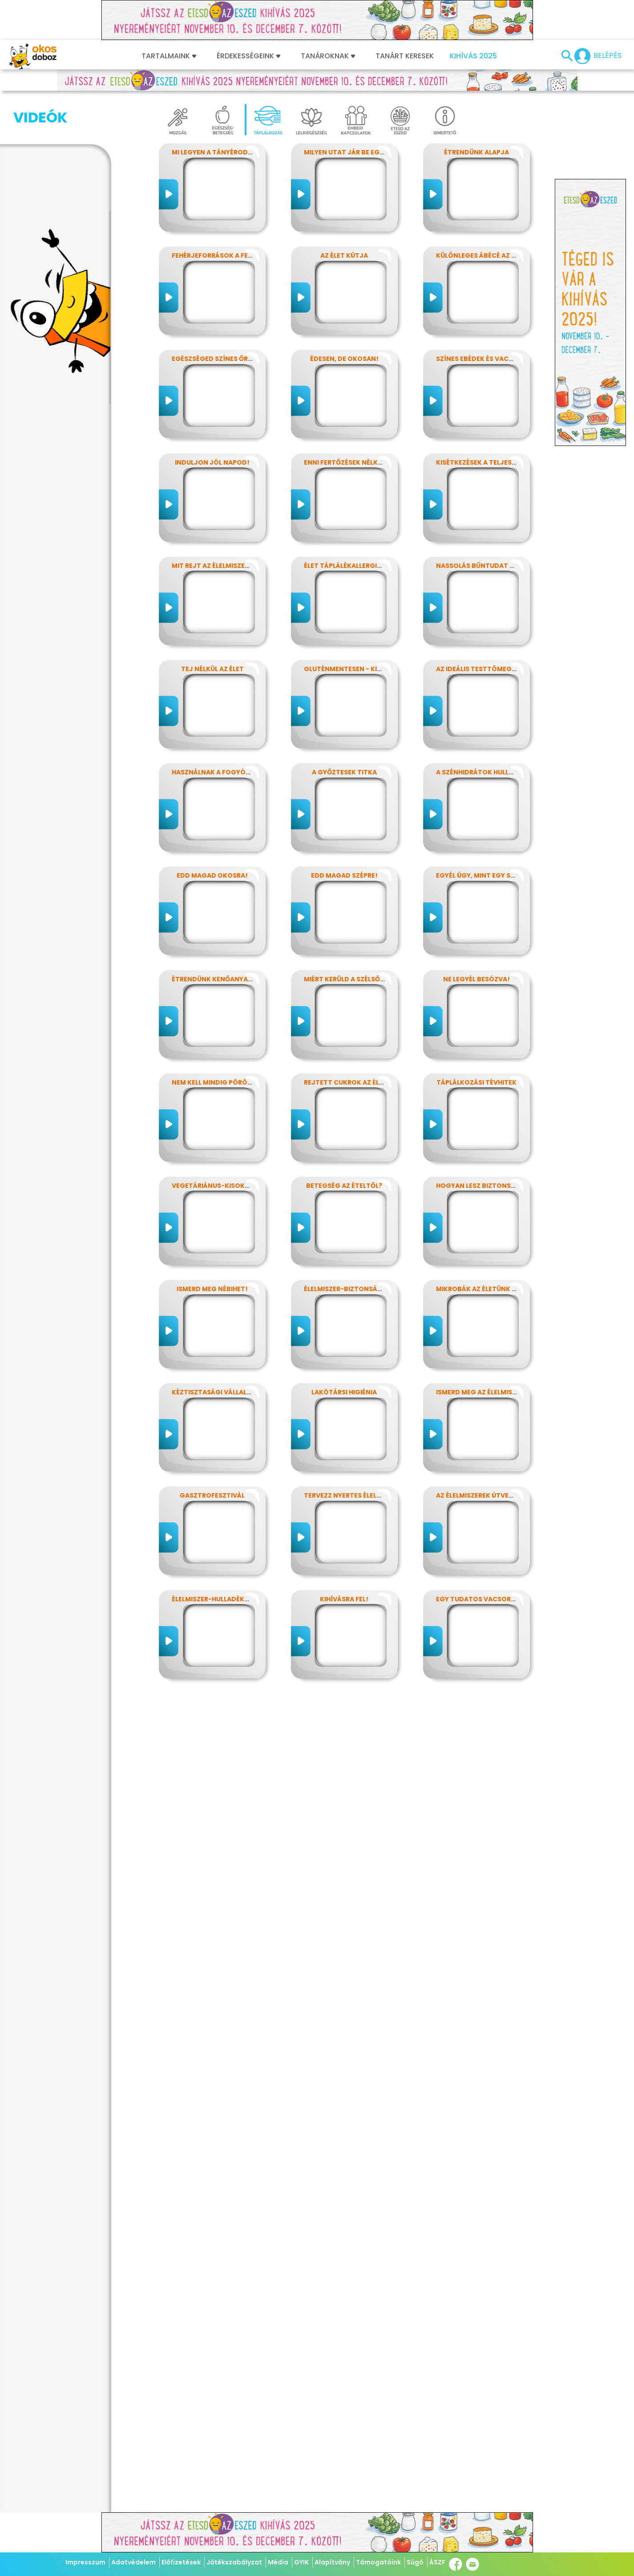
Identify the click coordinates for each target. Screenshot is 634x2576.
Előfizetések (181, 2562)
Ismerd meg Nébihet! (212, 1288)
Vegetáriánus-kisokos (213, 1185)
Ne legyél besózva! (476, 979)
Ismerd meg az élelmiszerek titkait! (498, 1392)
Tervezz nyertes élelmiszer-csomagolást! (380, 1495)
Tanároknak (328, 56)
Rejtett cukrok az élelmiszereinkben (370, 1082)
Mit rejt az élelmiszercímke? (222, 565)
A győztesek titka (344, 772)
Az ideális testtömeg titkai (485, 668)
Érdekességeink (248, 56)
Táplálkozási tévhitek (476, 1082)
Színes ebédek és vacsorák (483, 358)
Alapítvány (332, 2562)
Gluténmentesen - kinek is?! (353, 668)
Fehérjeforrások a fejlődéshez (228, 255)
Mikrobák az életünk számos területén (506, 1288)
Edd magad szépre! (344, 875)
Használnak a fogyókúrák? (221, 772)
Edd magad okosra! (212, 875)
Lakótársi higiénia (344, 1392)
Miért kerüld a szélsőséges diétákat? (371, 979)
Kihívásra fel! (344, 1599)
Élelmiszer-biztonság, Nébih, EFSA (364, 1288)
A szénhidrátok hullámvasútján (495, 772)
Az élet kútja (344, 255)
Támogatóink (378, 2562)
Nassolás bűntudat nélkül (484, 565)
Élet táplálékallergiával (348, 565)
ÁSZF (437, 2562)
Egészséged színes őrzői (215, 358)
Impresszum (85, 2562)
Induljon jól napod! (212, 462)
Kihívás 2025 (473, 56)
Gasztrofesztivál (212, 1495)
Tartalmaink (168, 56)
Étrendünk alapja (476, 152)
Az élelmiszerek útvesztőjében (491, 1495)
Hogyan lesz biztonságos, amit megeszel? (511, 1185)
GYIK (301, 2562)
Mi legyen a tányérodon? (217, 152)
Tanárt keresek (405, 56)
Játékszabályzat (234, 2562)
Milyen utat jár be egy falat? (356, 152)
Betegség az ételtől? (344, 1185)
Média (278, 2562)
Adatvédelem (133, 2562)
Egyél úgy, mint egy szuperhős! (491, 875)
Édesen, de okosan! (344, 358)
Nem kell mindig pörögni (215, 1082)
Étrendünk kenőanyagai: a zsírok (232, 979)
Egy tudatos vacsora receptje (492, 1599)
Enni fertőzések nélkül (344, 462)
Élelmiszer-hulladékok (213, 1599)
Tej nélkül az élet (212, 668)
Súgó (415, 2562)
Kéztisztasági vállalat (213, 1392)
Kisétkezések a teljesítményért (492, 462)
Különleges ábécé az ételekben (491, 255)
